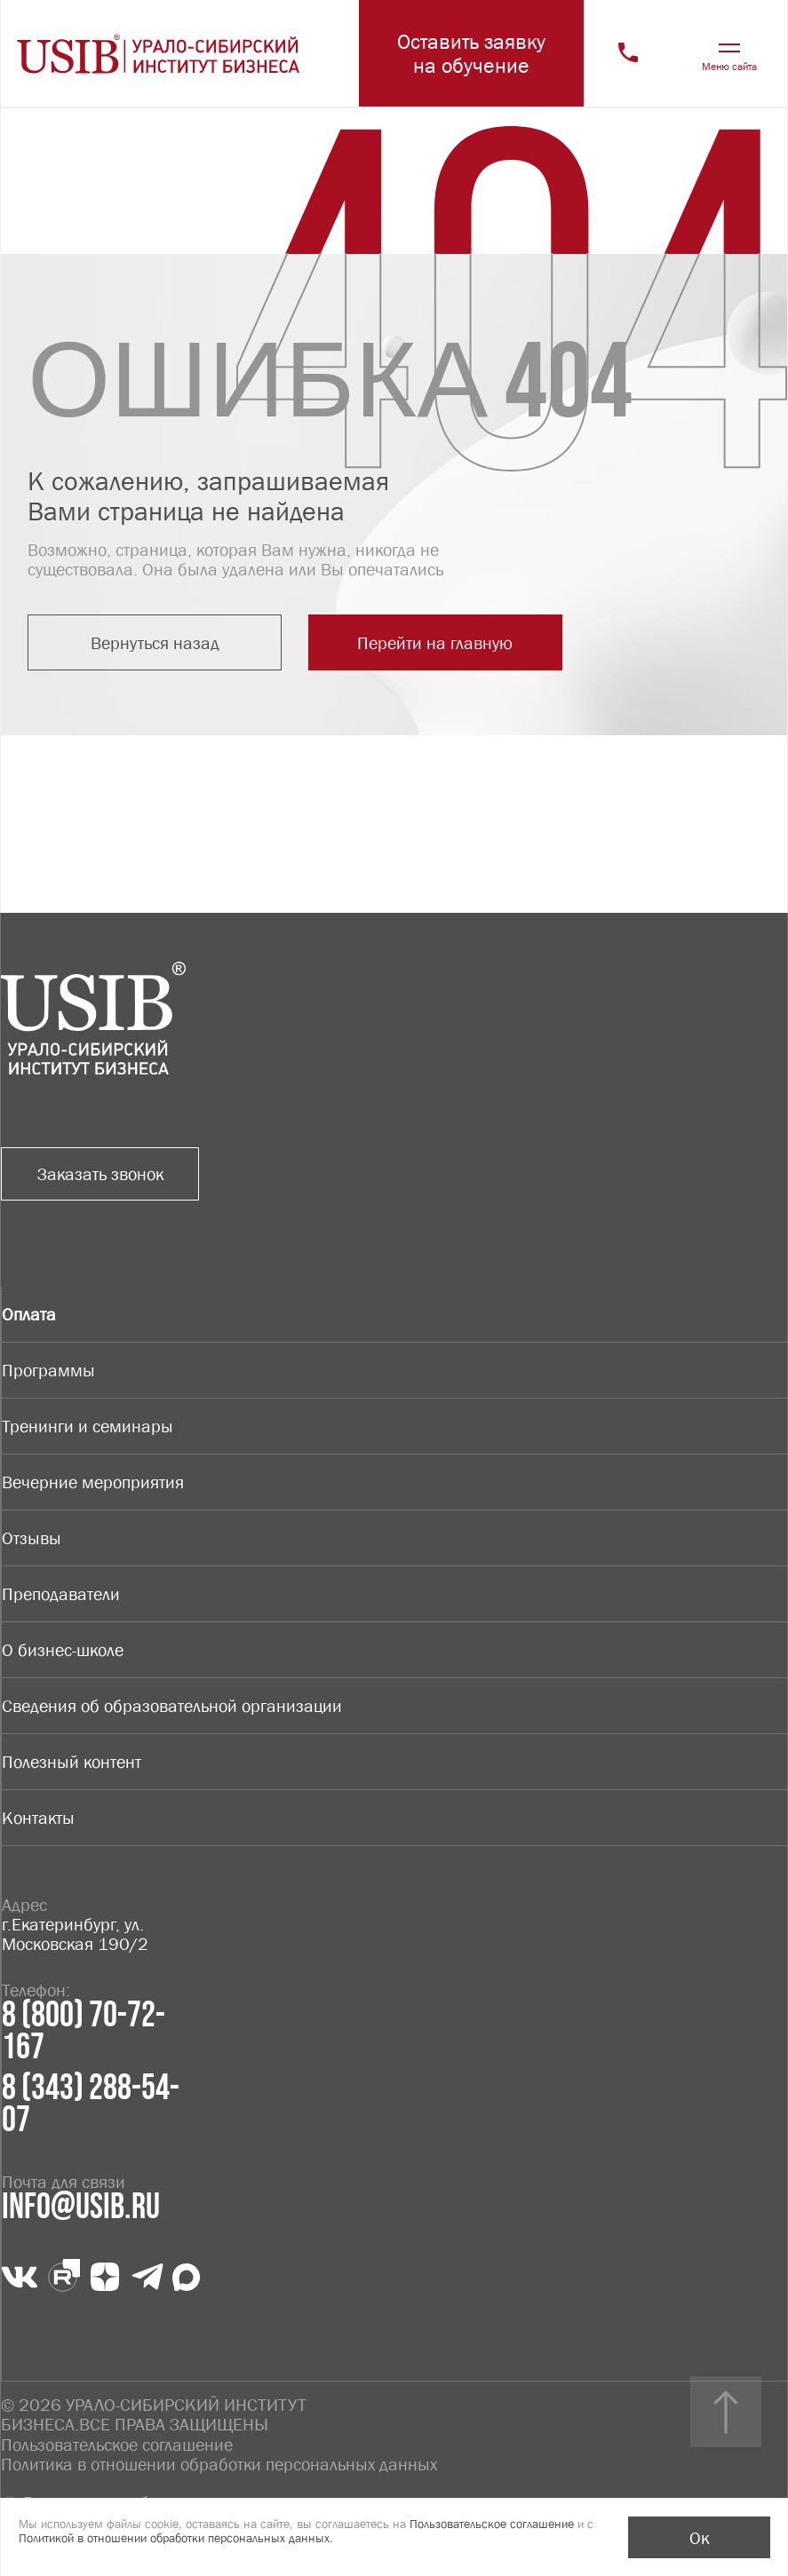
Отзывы (31, 1538)
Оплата (29, 1314)
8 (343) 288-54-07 (90, 2104)
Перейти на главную (418, 643)
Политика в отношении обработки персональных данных (219, 2463)
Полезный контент (71, 1761)
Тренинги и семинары (87, 1426)
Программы (48, 1370)
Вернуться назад (148, 643)
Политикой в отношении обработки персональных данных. (176, 2538)
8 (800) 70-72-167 (83, 2032)
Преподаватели (61, 1594)
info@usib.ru (81, 2207)
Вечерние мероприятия (93, 1482)
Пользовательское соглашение (117, 2443)
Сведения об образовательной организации (172, 1706)
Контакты (38, 1817)
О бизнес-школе (62, 1650)
